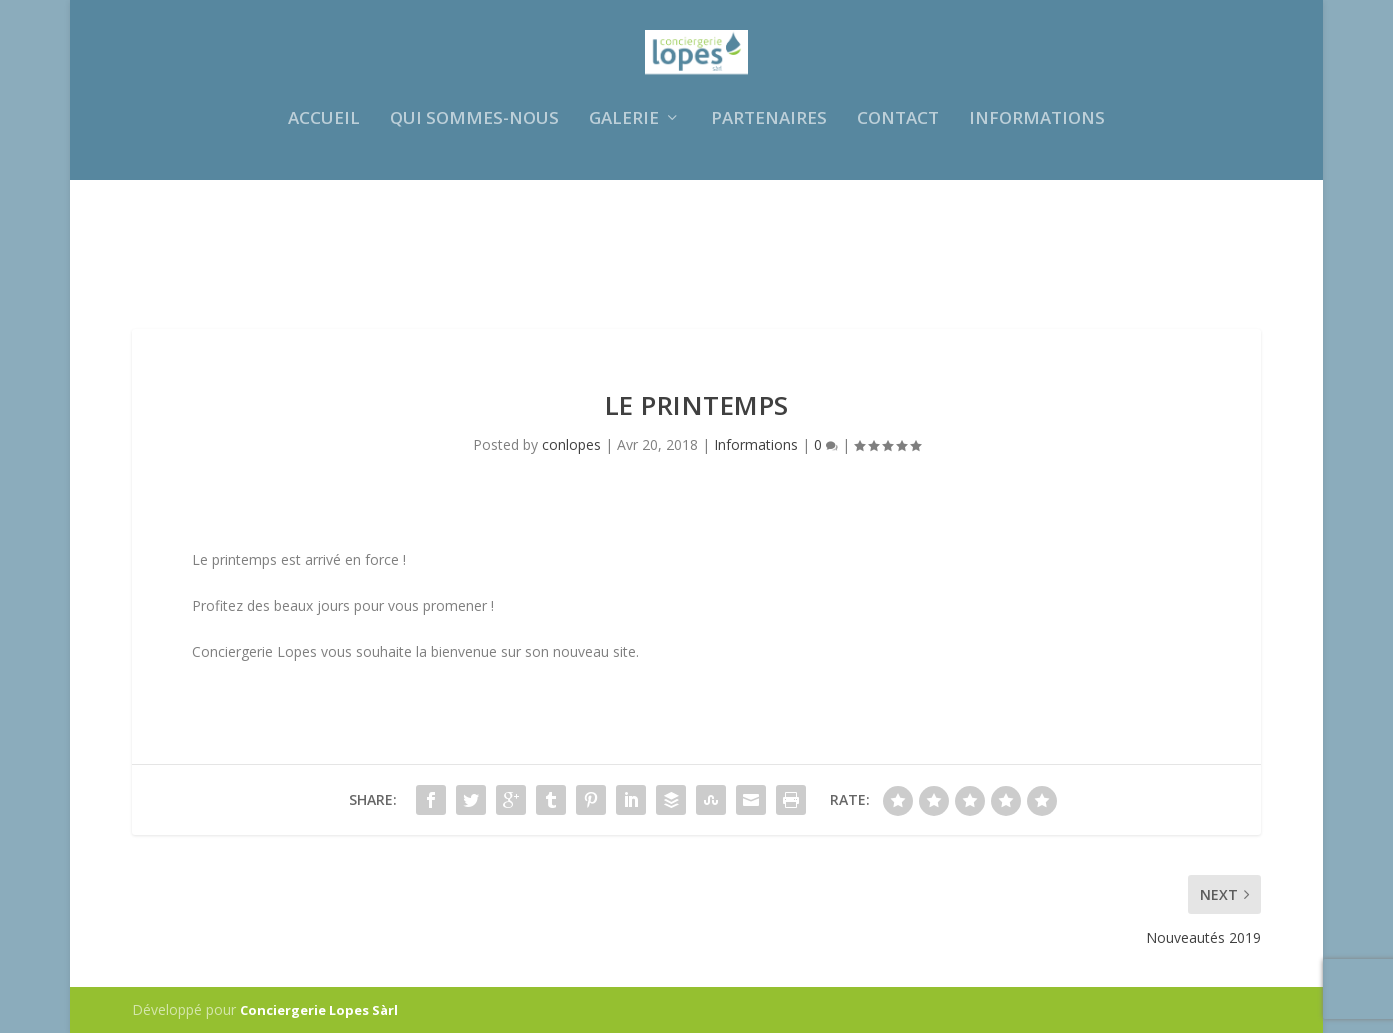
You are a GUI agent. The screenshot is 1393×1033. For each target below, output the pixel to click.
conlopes (571, 444)
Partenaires (769, 228)
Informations (1037, 228)
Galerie (624, 228)
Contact (898, 228)
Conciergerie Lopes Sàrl (319, 1010)
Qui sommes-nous (474, 228)
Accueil (324, 228)
